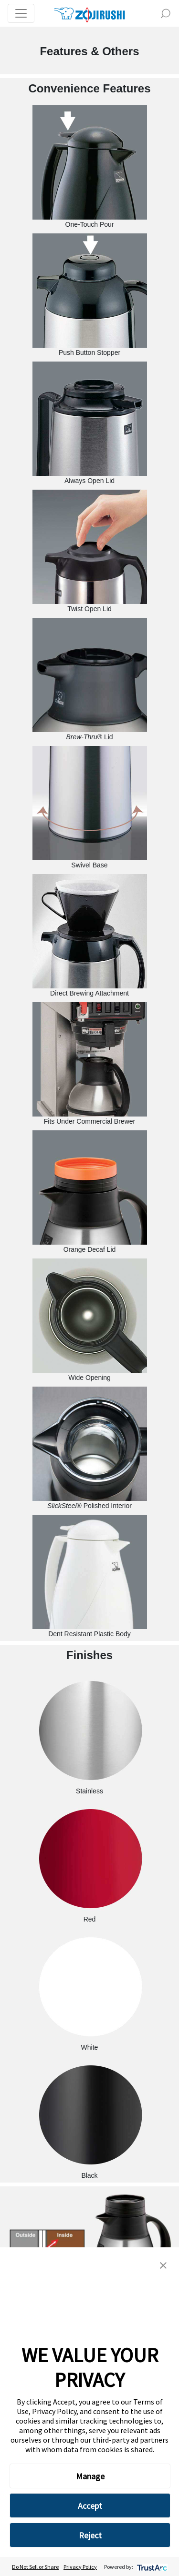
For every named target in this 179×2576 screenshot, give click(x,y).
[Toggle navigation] (21, 13)
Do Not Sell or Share (35, 2566)
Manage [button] (90, 2476)
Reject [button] (90, 2535)
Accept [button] (90, 2505)
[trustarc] (151, 2567)
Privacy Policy (80, 2566)
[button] (163, 2264)
